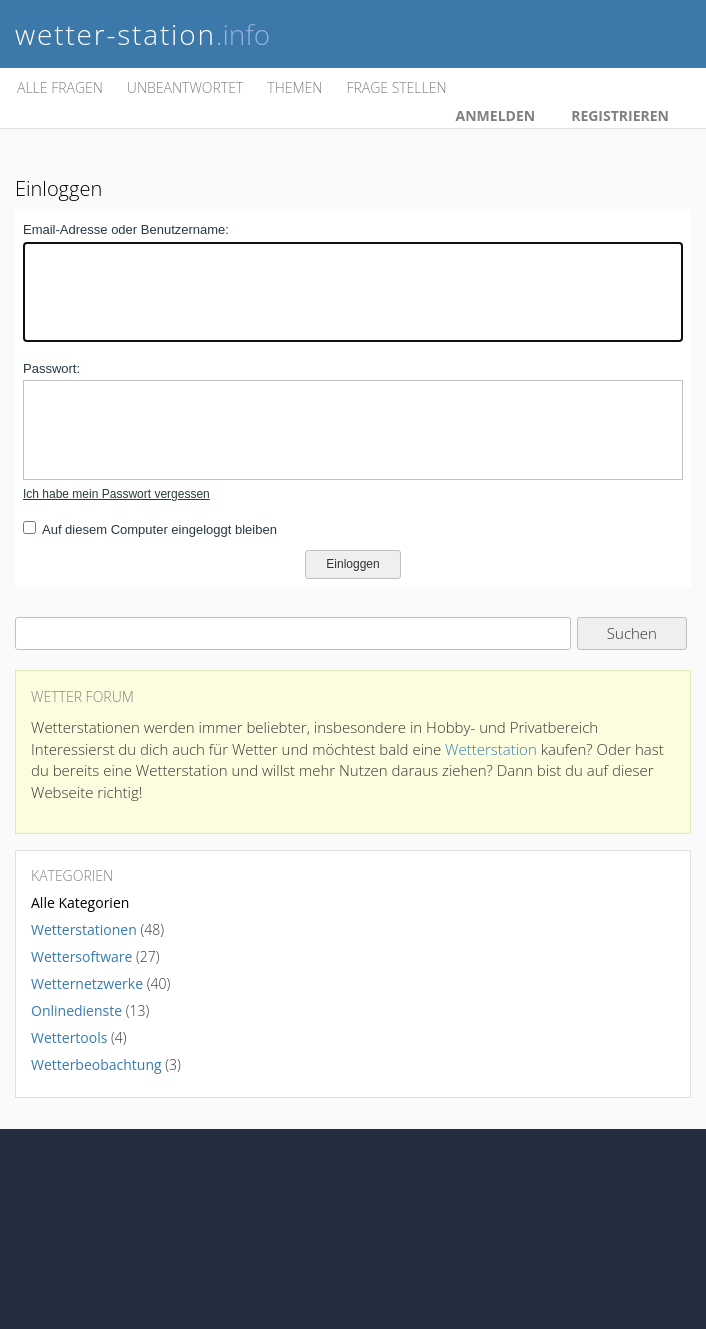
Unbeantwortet (185, 87)
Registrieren (620, 115)
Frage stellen (396, 87)
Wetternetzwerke (87, 983)
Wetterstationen (84, 929)
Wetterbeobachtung (96, 1064)
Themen (294, 87)
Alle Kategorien (80, 902)
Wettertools (69, 1037)
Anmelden (496, 115)
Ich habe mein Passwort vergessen (116, 494)
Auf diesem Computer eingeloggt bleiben (159, 529)
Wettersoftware (81, 956)
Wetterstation (491, 749)
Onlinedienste (76, 1010)
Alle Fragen (60, 87)
